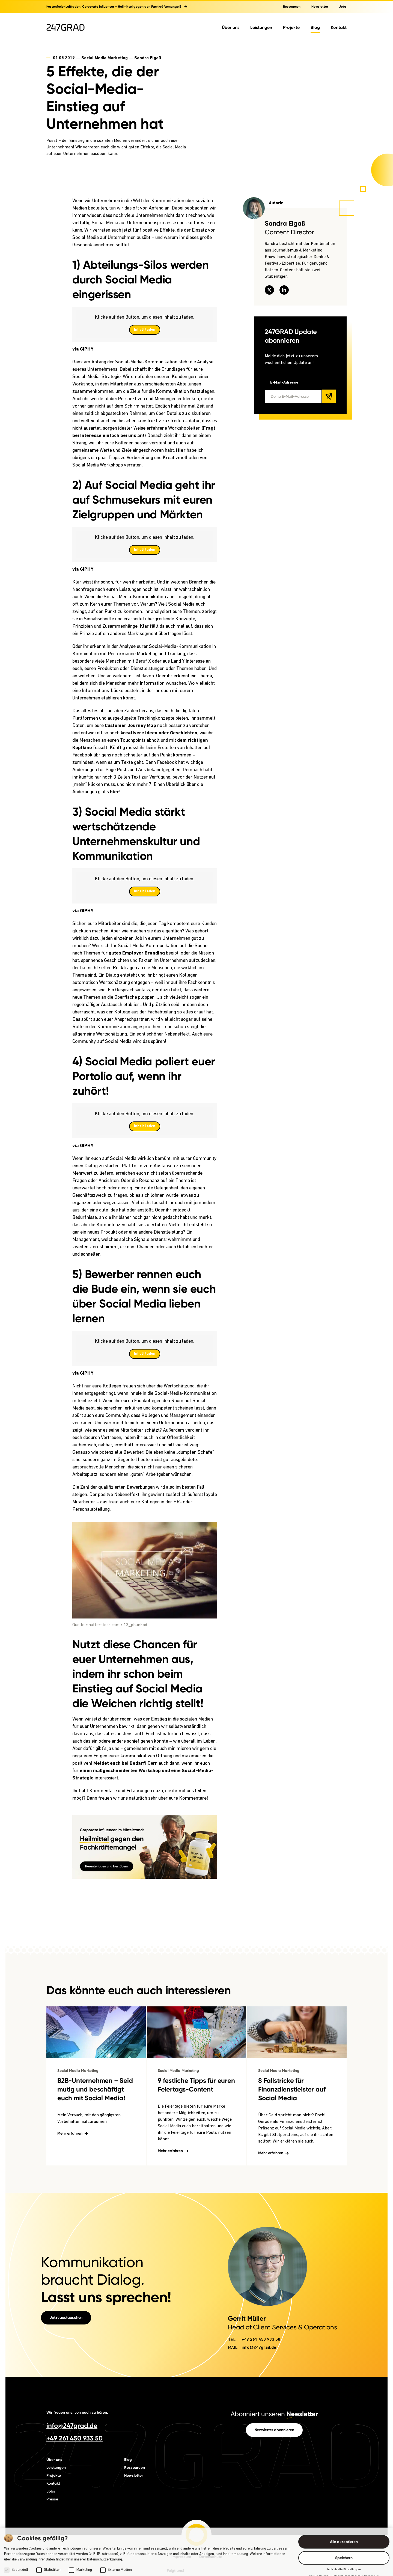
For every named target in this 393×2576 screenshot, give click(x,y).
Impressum (181, 2493)
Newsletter (319, 6)
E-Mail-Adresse (284, 383)
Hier (181, 450)
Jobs (343, 6)
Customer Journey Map (130, 725)
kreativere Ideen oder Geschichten (159, 733)
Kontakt (339, 27)
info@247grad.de (259, 2284)
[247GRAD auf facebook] (205, 2517)
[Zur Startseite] (65, 27)
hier (114, 792)
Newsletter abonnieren (274, 2366)
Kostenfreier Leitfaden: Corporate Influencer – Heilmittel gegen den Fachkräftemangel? (116, 6)
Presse (52, 2435)
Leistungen (261, 27)
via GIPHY (82, 349)
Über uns (230, 27)
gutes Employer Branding (137, 953)
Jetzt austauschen (66, 2254)
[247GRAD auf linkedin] (171, 2517)
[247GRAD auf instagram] (188, 2517)
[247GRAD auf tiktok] (222, 2517)
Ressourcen (291, 6)
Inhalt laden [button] (144, 330)
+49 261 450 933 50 (261, 2276)
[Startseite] (196, 2471)
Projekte (291, 27)
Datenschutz (210, 2493)
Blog (315, 27)
